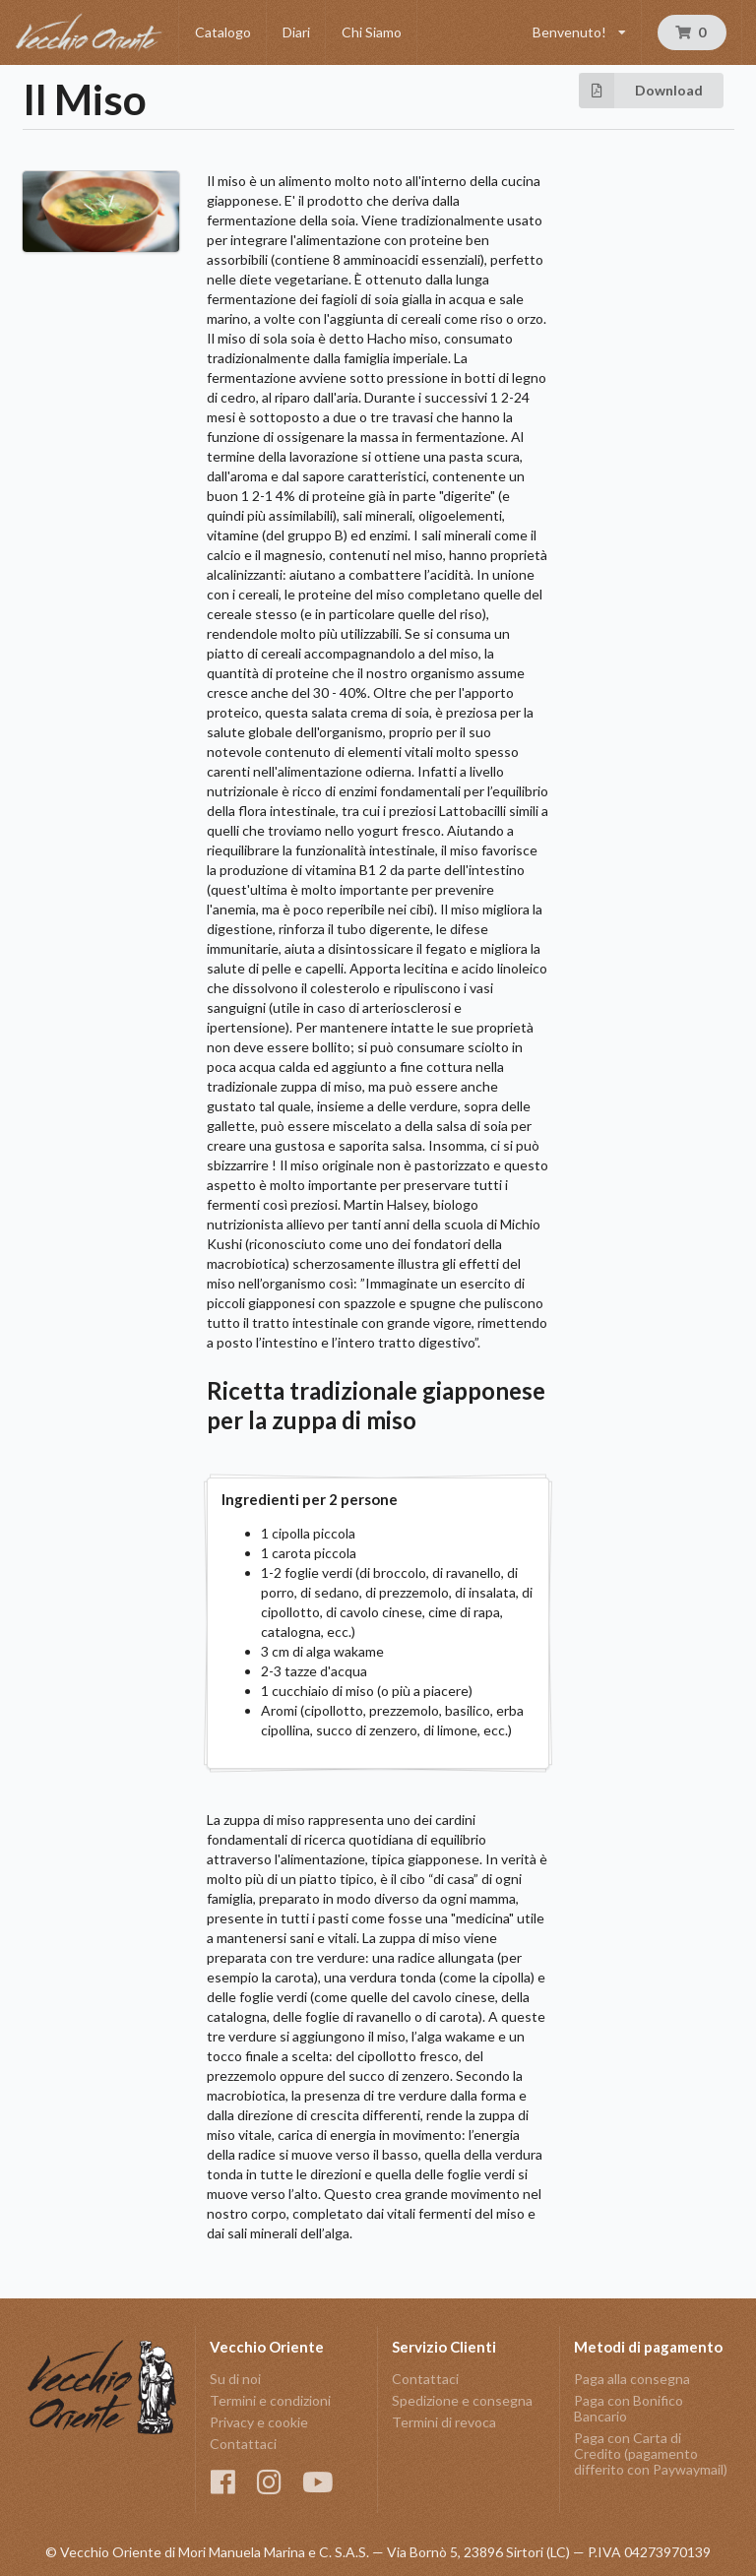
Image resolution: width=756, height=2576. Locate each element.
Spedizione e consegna (462, 2400)
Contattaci (243, 2443)
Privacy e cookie (259, 2422)
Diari (296, 32)
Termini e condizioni (270, 2400)
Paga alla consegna (632, 2379)
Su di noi (235, 2379)
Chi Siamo (372, 32)
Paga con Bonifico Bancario (628, 2408)
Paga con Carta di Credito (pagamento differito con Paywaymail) (650, 2453)
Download (641, 90)
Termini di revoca (444, 2422)
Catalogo (223, 32)
